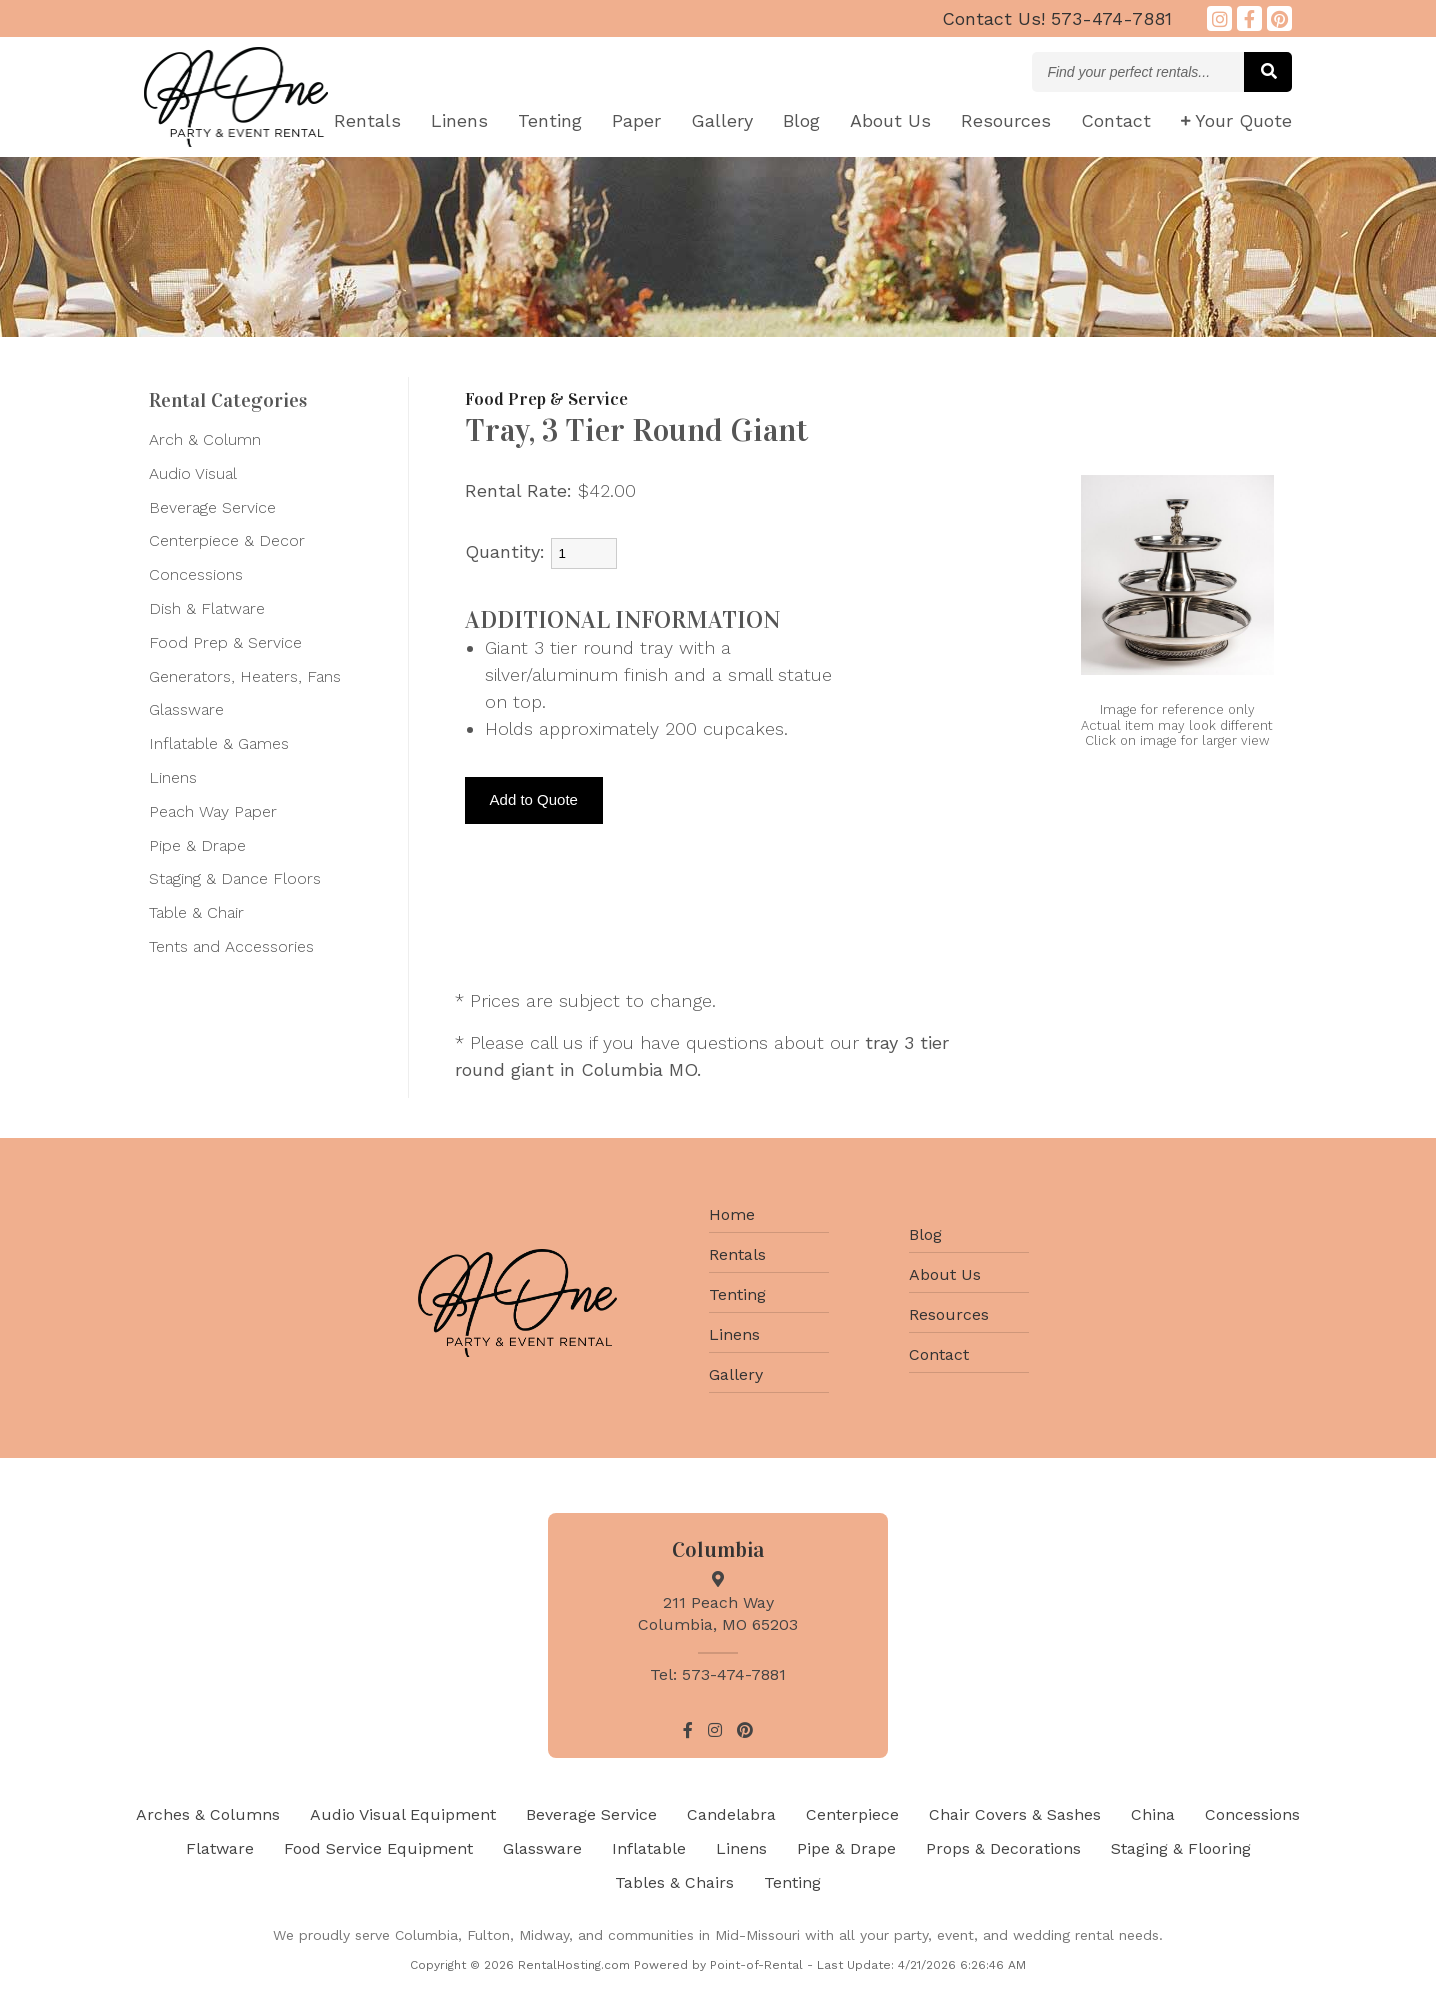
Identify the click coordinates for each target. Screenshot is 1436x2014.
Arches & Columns (208, 1814)
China (1153, 1814)
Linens (459, 120)
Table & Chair (196, 912)
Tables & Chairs (674, 1882)
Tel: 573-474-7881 (718, 1674)
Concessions (196, 574)
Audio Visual (193, 473)
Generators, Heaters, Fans (245, 676)
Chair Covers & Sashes (1015, 1814)
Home (732, 1214)
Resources (1006, 120)
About (890, 120)
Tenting (550, 120)
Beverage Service (212, 507)
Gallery (722, 120)
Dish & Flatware (207, 608)
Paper (636, 120)
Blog (801, 120)
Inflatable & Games (219, 743)
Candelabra (731, 1814)
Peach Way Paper (213, 811)
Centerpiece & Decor (227, 540)
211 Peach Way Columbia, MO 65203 (718, 1602)
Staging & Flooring (1181, 1848)
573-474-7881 (1057, 18)
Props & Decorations (1003, 1848)
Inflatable (649, 1848)
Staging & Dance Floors (235, 878)
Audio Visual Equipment (403, 1814)
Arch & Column (205, 439)
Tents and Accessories (231, 946)
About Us (945, 1274)
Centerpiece (852, 1814)
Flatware (220, 1848)
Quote (1236, 120)
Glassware (186, 709)
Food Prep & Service (225, 642)
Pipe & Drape (197, 845)
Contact (1116, 120)
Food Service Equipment (378, 1848)
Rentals (367, 120)
